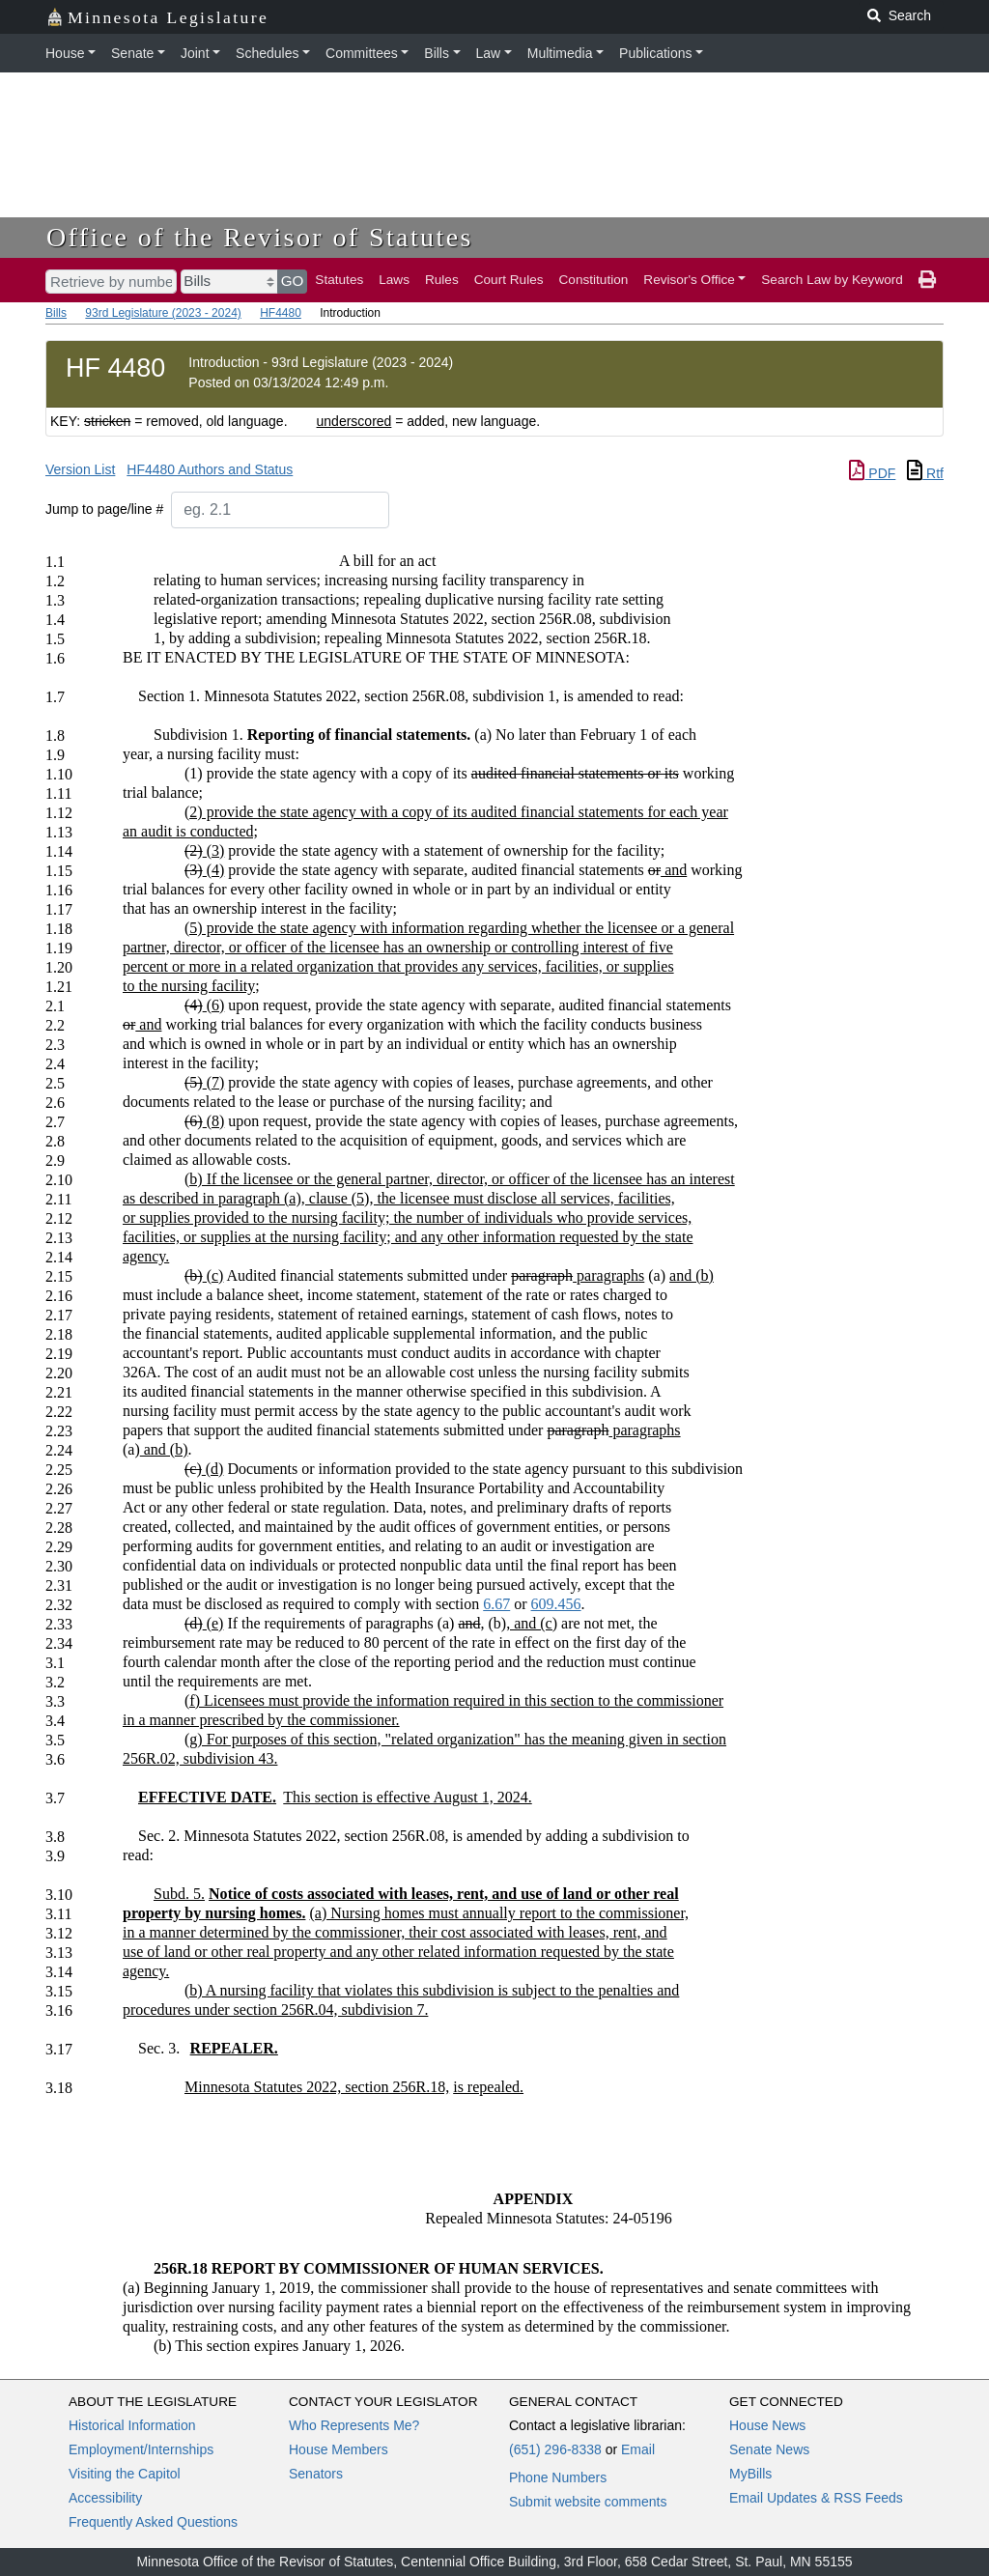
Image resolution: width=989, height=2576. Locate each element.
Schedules (267, 53)
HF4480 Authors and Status (210, 469)
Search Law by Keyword (832, 279)
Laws (394, 279)
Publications (655, 53)
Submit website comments (587, 2501)
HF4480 (280, 313)
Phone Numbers (558, 2477)
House (64, 53)
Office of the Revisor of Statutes (259, 237)
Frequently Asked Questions (153, 2522)
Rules (442, 279)
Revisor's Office (689, 279)
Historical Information (132, 2425)
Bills (436, 53)
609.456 (556, 1604)
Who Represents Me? (354, 2425)
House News (767, 2425)
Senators (316, 2473)
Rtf (925, 473)
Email (638, 2449)
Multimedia (560, 53)
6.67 (496, 1604)
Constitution (594, 279)
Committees (361, 53)
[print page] (927, 280)
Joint (195, 53)
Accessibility (105, 2497)
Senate (132, 53)
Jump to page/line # (104, 509)
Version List (80, 469)
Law (488, 53)
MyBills (750, 2473)
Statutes (339, 279)
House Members (338, 2449)
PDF (872, 473)
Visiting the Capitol (125, 2473)
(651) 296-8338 (555, 2449)
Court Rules (509, 279)
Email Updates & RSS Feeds (816, 2497)
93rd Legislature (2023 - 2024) (162, 313)
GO (292, 280)
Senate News (769, 2449)
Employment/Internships (141, 2449)
